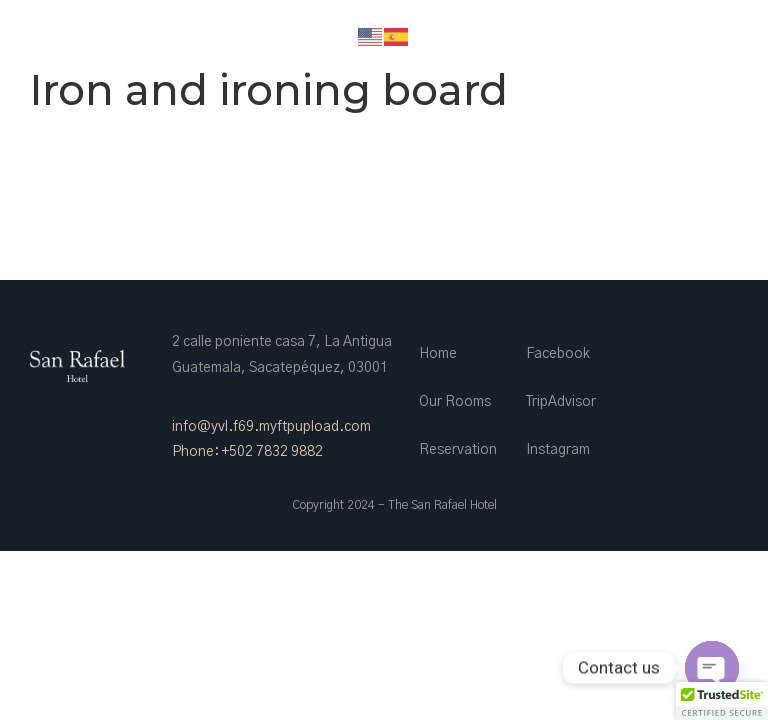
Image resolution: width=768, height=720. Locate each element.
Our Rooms (455, 402)
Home (438, 354)
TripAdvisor (561, 402)
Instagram (558, 450)
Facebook (558, 354)
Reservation (458, 450)
